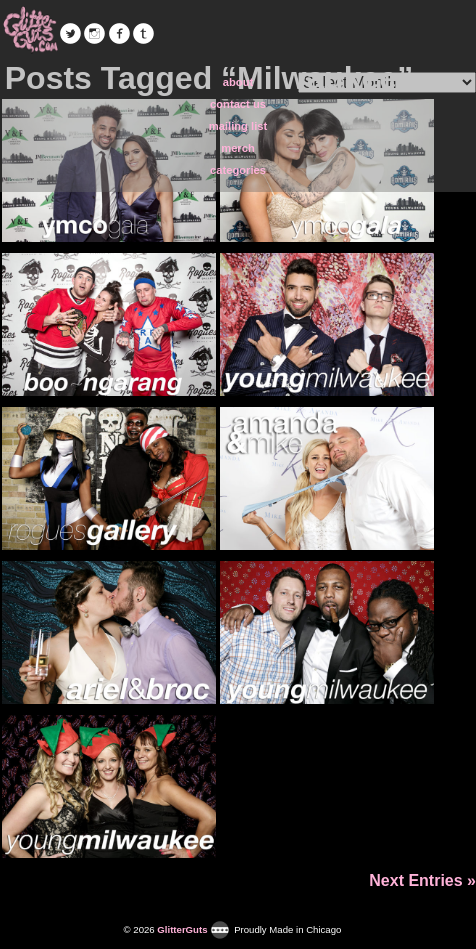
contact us (238, 104)
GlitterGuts (30, 30)
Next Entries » (422, 880)
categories (238, 170)
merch (238, 148)
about (238, 82)
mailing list (238, 126)
